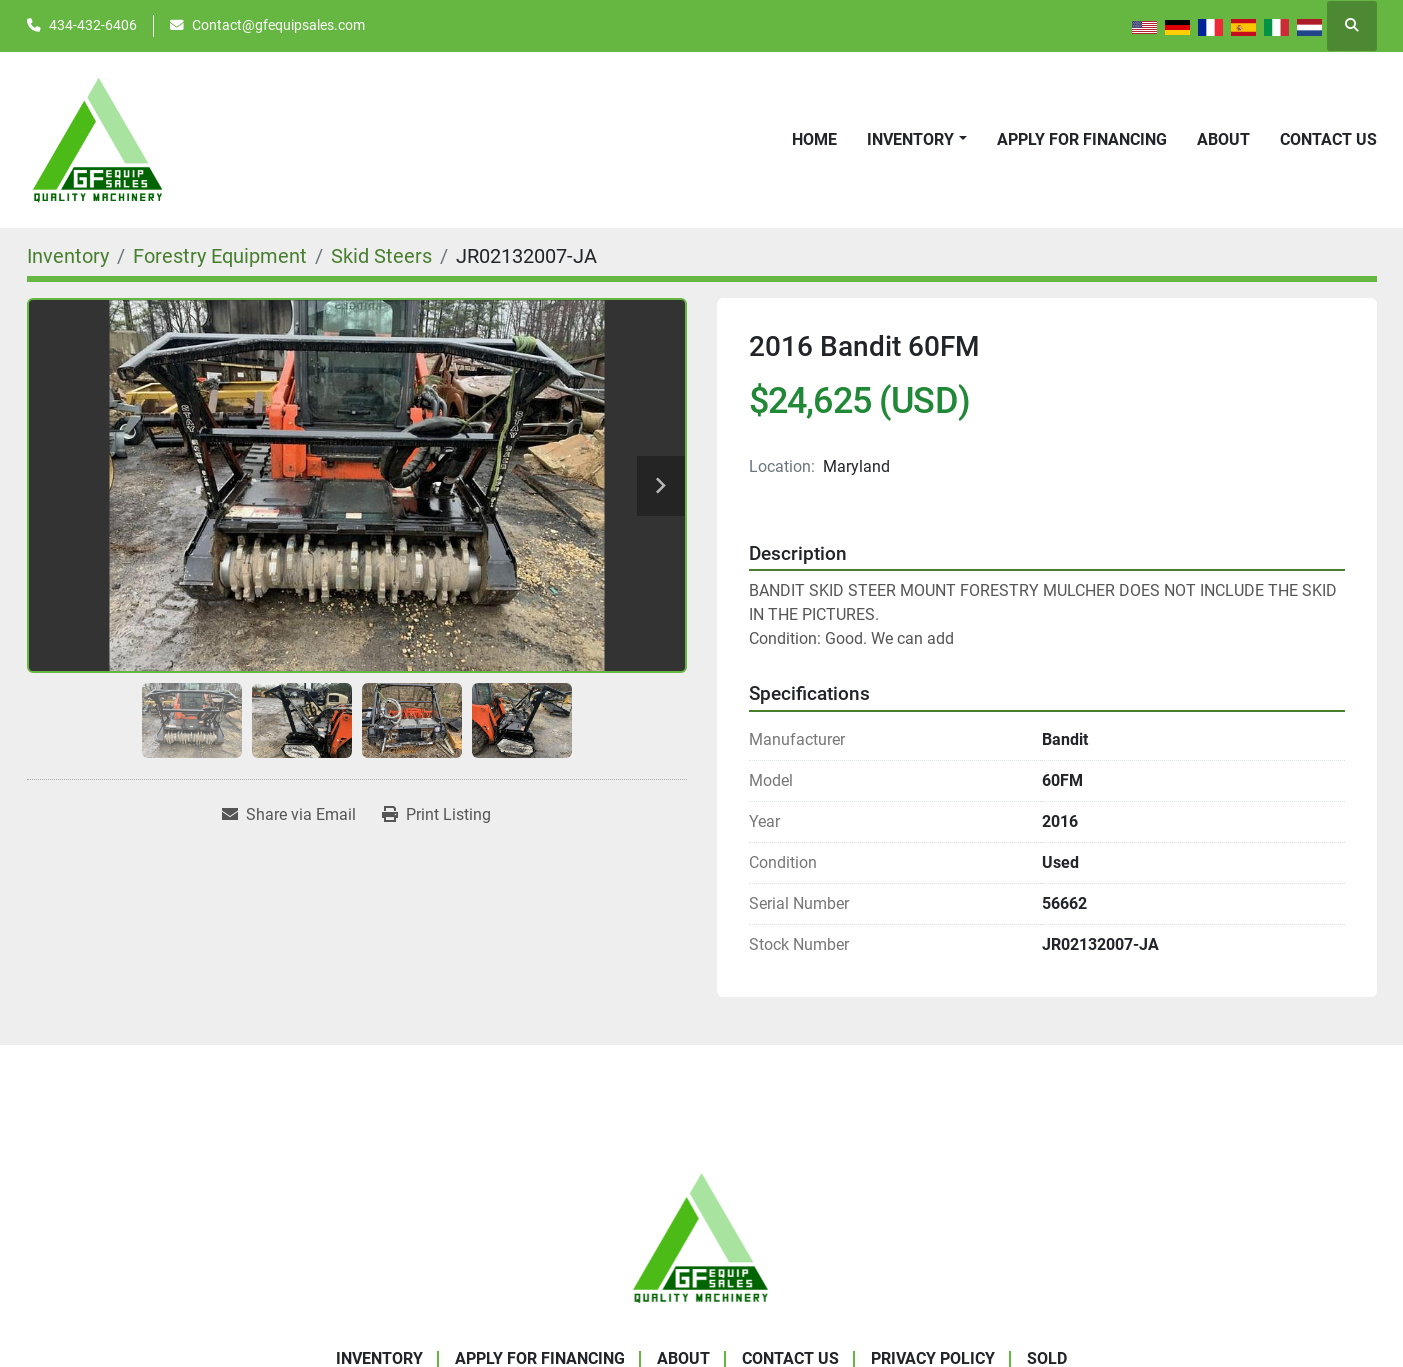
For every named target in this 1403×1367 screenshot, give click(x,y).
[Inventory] (68, 256)
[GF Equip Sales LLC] (702, 1236)
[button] (916, 140)
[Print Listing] (436, 815)
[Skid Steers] (381, 256)
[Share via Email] (289, 815)
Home (814, 139)
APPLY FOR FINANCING (1082, 139)
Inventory (910, 139)
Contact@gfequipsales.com (278, 25)
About (1223, 139)
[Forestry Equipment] (220, 256)
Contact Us (1328, 139)
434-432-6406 (93, 25)
